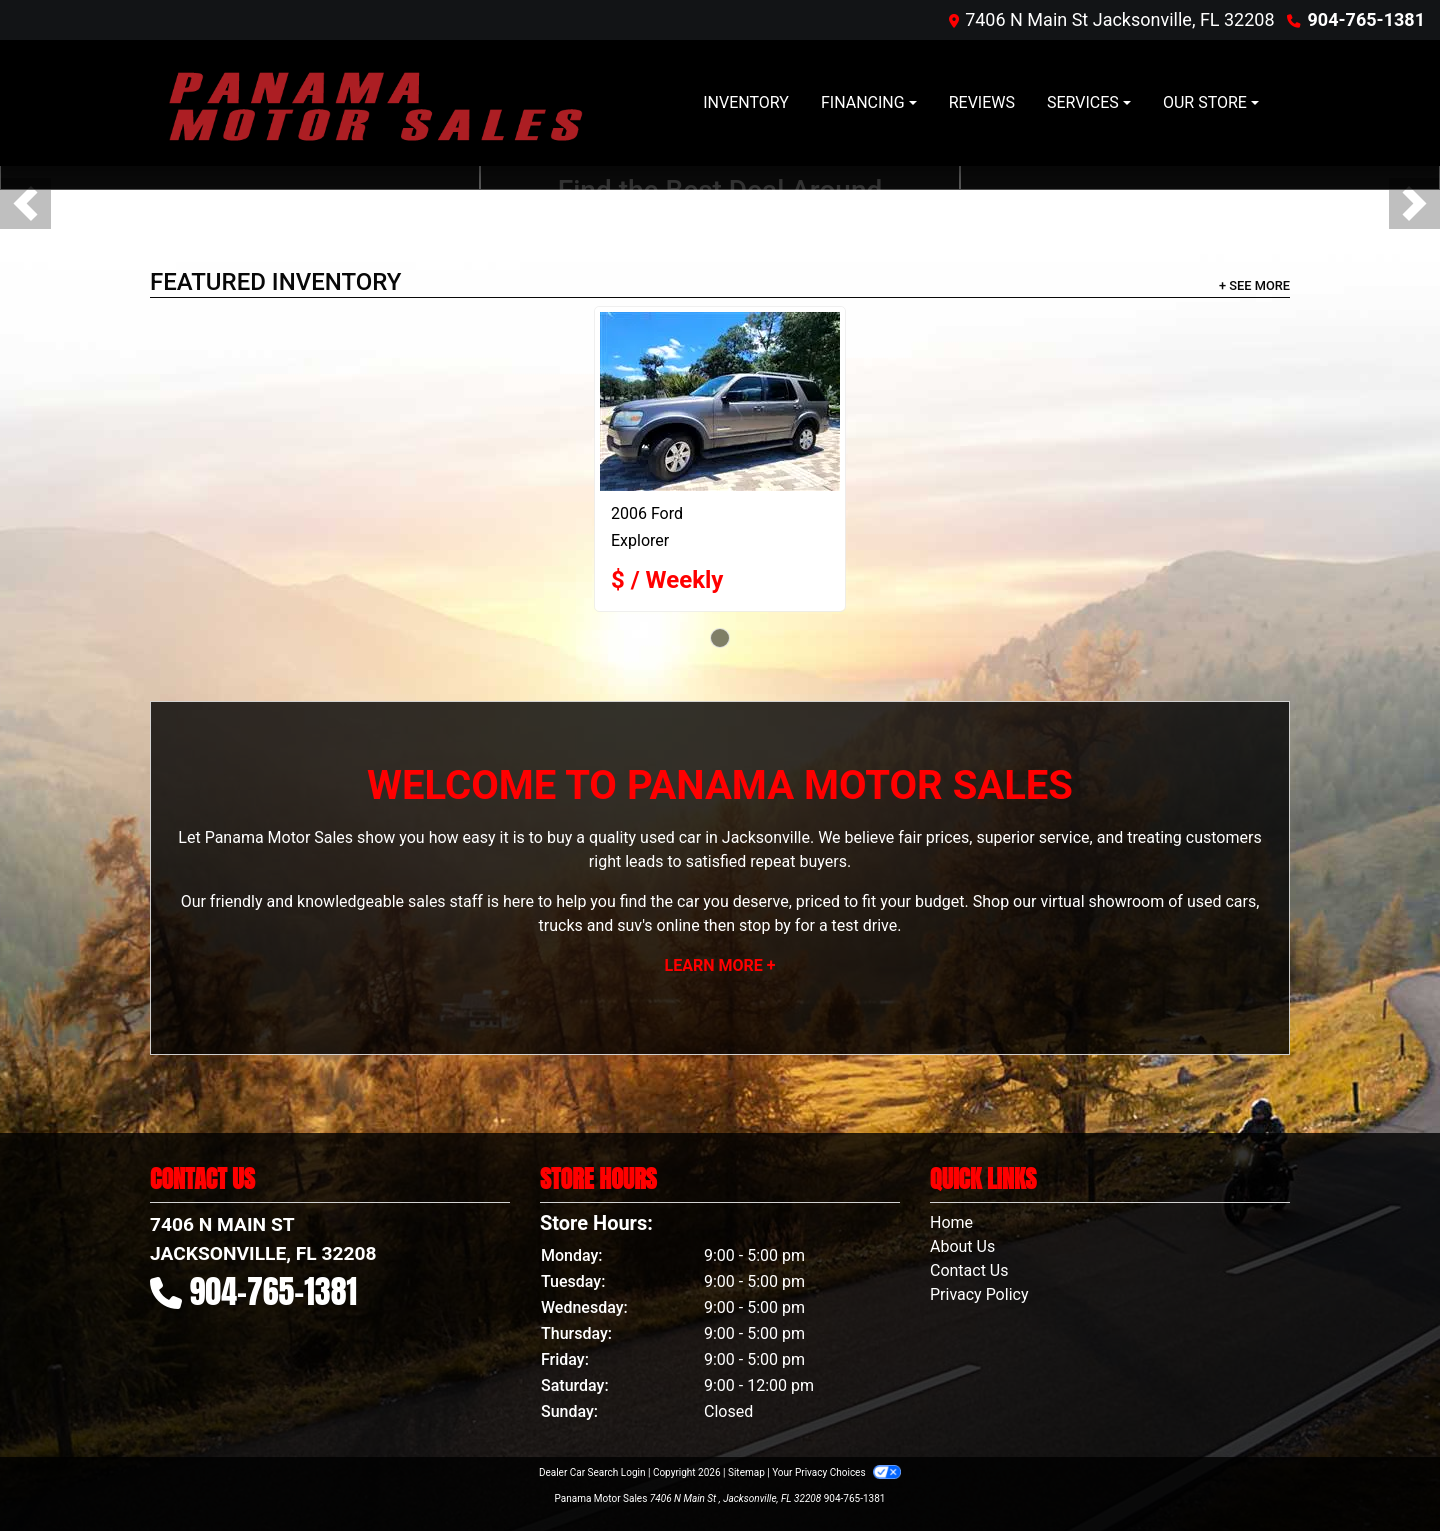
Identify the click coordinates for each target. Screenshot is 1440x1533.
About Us (962, 1246)
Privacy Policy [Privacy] (979, 1294)
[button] (25, 203)
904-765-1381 (1366, 19)
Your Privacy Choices (836, 1472)
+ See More (1254, 285)
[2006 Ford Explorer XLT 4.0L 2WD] (720, 401)
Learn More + (720, 965)
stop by (765, 925)
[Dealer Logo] (375, 103)
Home (951, 1222)
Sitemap (746, 1472)
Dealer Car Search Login (592, 1472)
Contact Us (969, 1270)
